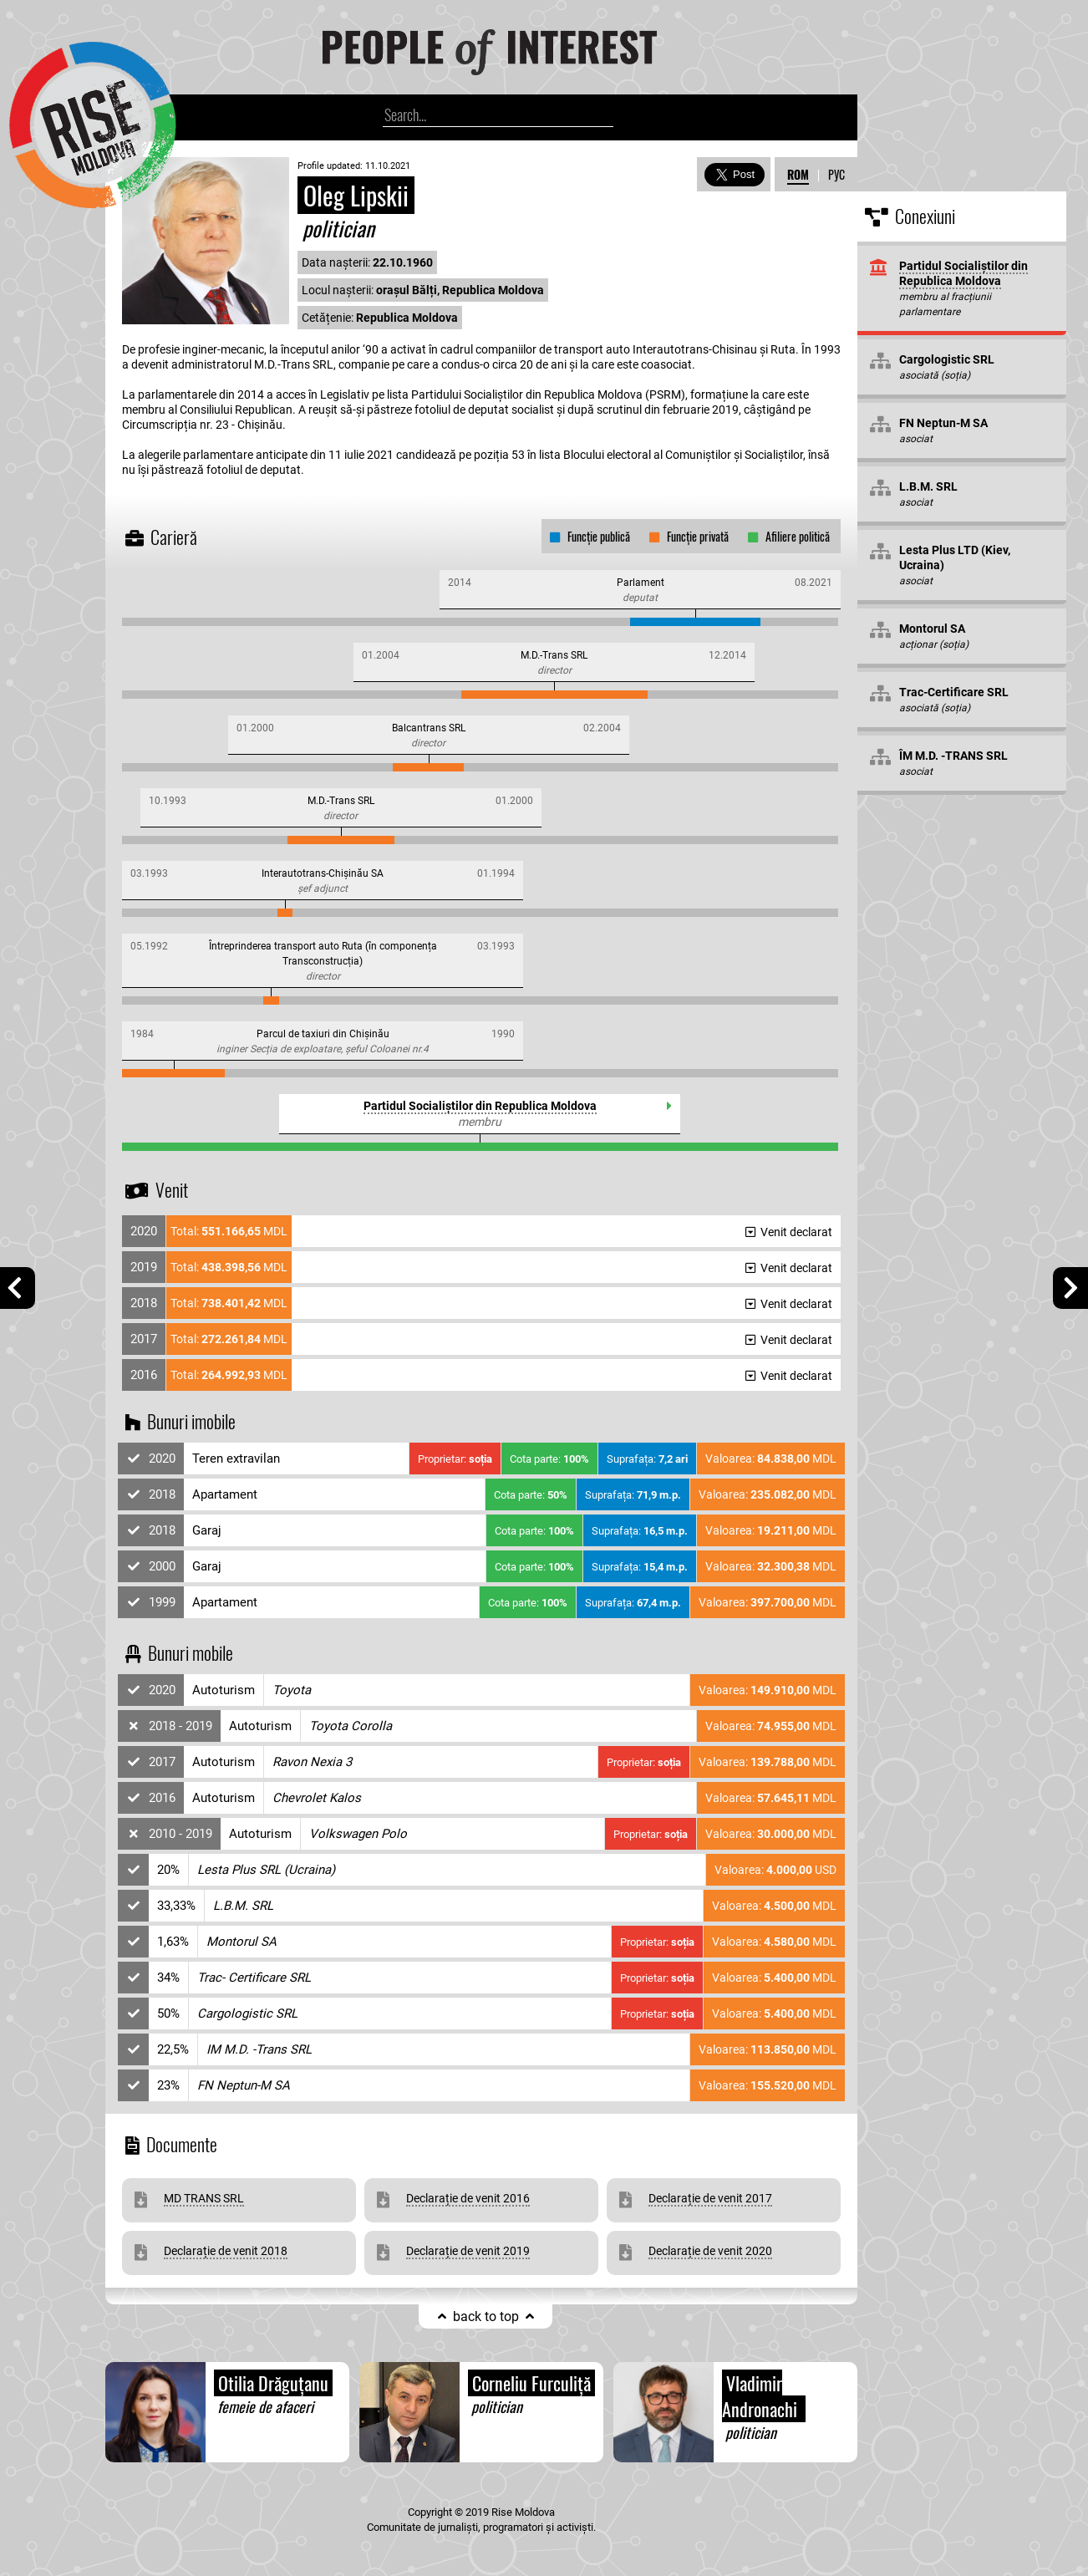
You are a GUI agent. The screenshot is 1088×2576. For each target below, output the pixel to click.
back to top (486, 2316)
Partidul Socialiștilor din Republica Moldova (480, 1105)
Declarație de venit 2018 (225, 2251)
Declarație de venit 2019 (468, 2251)
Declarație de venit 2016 (468, 2198)
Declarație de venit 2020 (710, 2251)
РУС (836, 174)
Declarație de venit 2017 (710, 2198)
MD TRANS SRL (204, 2198)
